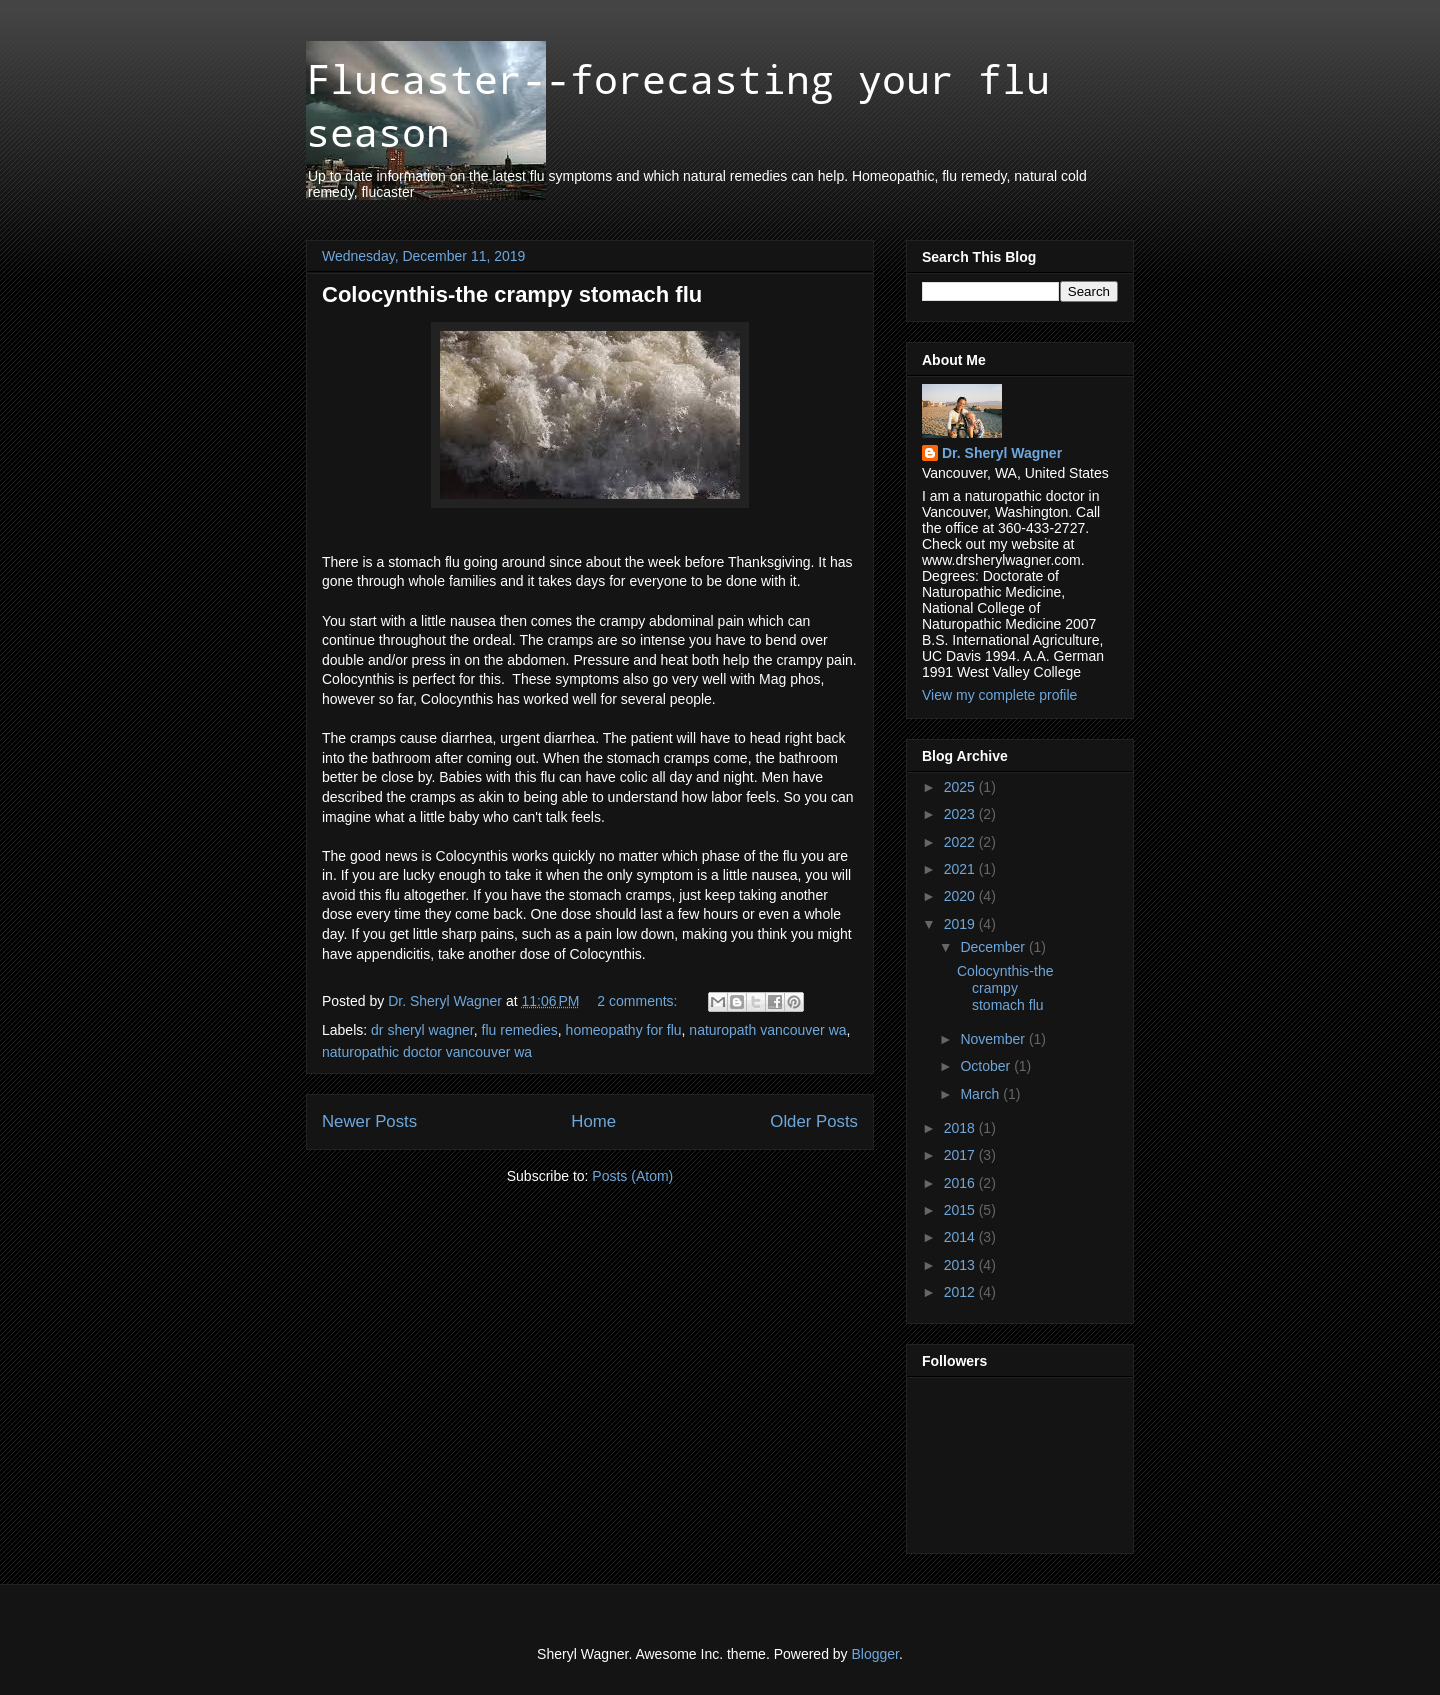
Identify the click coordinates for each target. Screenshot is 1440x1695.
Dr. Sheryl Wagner (1002, 453)
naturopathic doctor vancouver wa (427, 1052)
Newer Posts (369, 1121)
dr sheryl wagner (422, 1030)
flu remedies (520, 1030)
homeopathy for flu (624, 1030)
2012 (961, 1292)
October (987, 1066)
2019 (961, 924)
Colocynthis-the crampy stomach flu (512, 294)
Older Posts (814, 1121)
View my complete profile (999, 695)
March (981, 1094)
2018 (961, 1128)
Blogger (875, 1654)
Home (593, 1121)
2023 (961, 814)
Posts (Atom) (632, 1176)
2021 (961, 869)
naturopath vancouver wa (767, 1030)
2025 (961, 787)
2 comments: (639, 1001)
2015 (961, 1210)
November (994, 1039)
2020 (961, 896)
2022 (961, 842)
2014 (961, 1237)
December (994, 947)
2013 (961, 1265)
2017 (961, 1155)
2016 (961, 1183)
